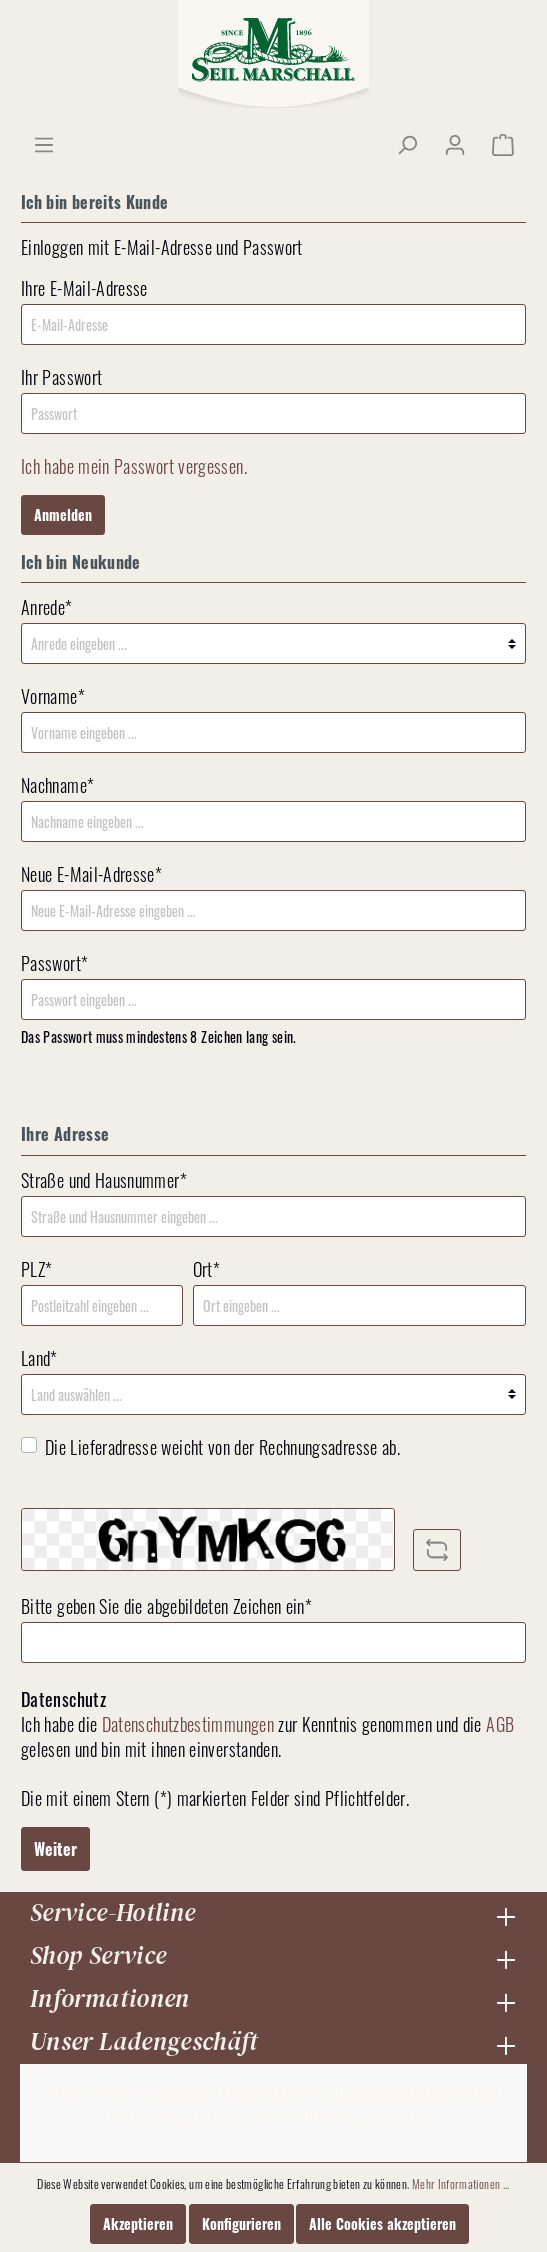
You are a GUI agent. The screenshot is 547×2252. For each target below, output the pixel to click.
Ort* (206, 1269)
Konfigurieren (241, 2223)
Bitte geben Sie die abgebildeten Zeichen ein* (166, 1606)
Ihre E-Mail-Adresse (84, 288)
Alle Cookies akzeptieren (382, 2223)
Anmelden (63, 514)
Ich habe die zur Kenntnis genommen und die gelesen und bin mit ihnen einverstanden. (267, 1737)
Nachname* (57, 785)
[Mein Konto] (455, 144)
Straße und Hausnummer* (104, 1180)
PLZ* (36, 1269)
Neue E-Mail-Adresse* (91, 874)
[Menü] (44, 144)
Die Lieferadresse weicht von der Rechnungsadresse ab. (222, 1447)
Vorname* (53, 696)
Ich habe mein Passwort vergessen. (134, 466)
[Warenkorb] (503, 144)
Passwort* (54, 963)
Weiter (55, 1849)
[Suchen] (407, 144)
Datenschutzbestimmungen (188, 1724)
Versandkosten (401, 2092)
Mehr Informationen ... (461, 2183)
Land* (39, 1358)
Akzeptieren (138, 2223)
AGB (500, 1724)
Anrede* (47, 607)
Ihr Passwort (61, 377)
